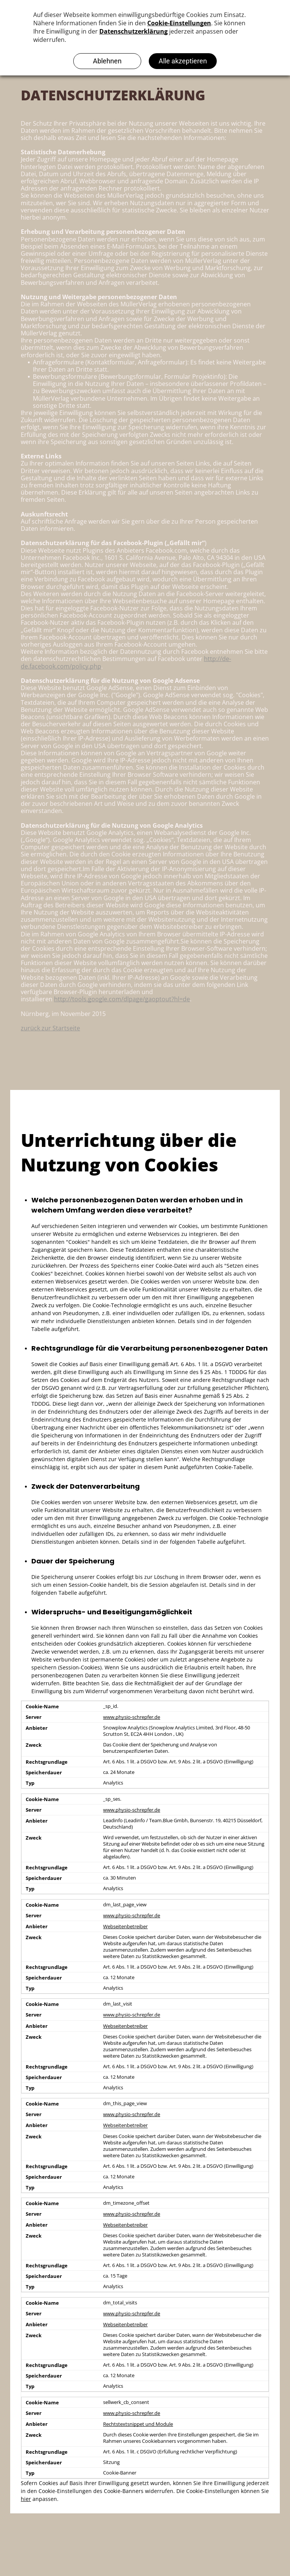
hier (26, 2498)
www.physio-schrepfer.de (131, 1717)
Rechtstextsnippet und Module (138, 2424)
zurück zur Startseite (50, 1028)
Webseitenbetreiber (125, 1926)
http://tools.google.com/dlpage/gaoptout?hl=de (122, 999)
